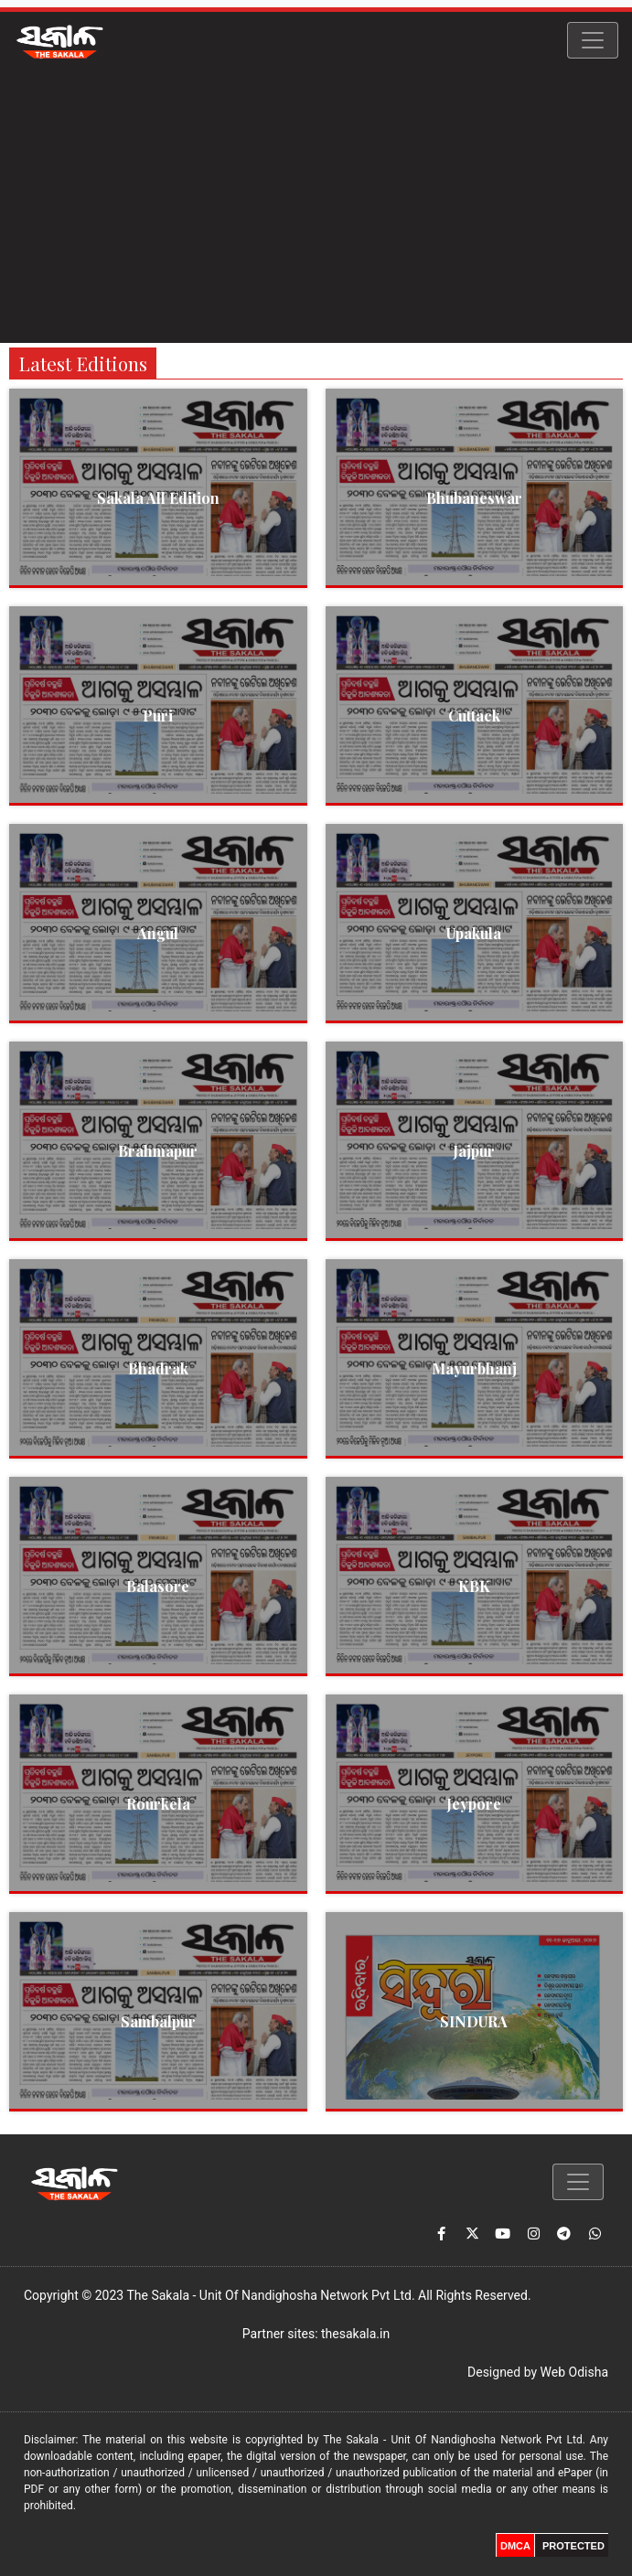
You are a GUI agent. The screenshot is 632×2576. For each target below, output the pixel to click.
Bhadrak (158, 1368)
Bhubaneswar (474, 498)
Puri (158, 715)
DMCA (515, 2545)
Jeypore (473, 1803)
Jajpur (474, 1150)
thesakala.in (355, 2333)
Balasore (157, 1586)
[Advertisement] (316, 206)
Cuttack (474, 715)
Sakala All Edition (158, 498)
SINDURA (474, 2021)
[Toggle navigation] (592, 40)
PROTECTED (573, 2545)
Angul (157, 933)
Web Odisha (574, 2372)
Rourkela (158, 1803)
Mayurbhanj (474, 1368)
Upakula (473, 933)
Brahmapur (158, 1150)
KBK (474, 1586)
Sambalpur (158, 2021)
